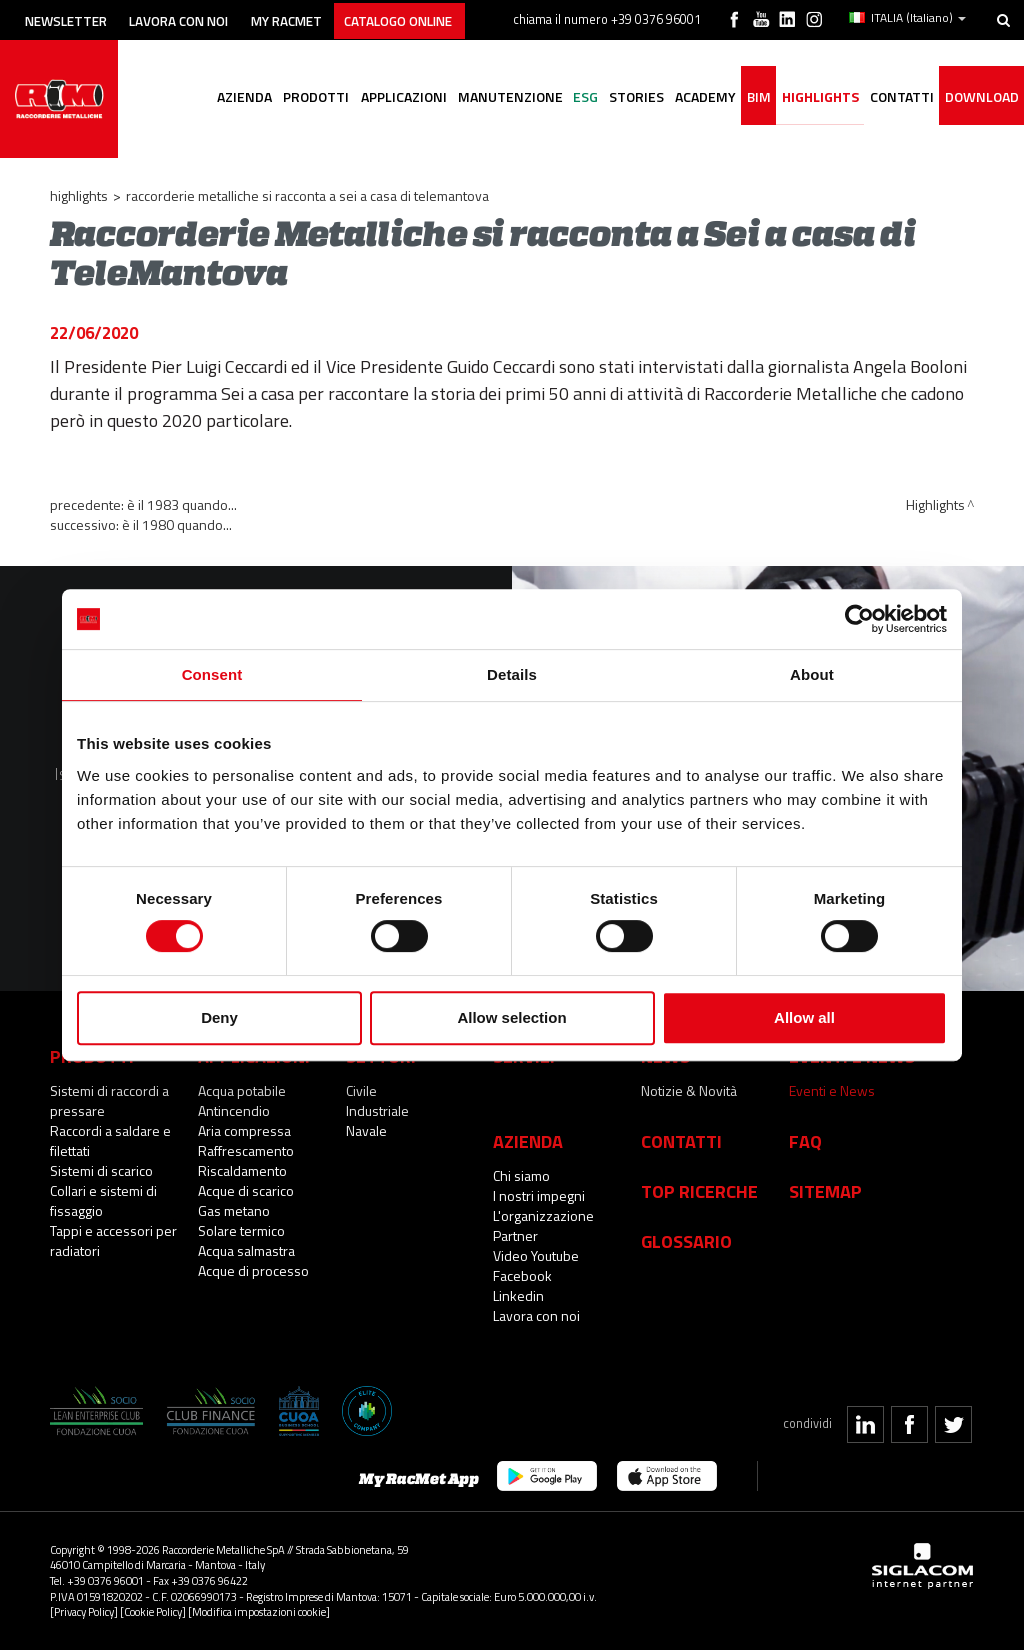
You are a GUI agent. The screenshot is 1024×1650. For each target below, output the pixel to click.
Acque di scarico (246, 1190)
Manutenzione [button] (486, 125)
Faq (805, 1141)
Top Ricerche (699, 1191)
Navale (366, 1130)
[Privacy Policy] (84, 1611)
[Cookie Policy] (153, 1611)
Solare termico (241, 1230)
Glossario (686, 1241)
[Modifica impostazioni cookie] (259, 1611)
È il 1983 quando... (182, 504)
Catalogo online (434, 17)
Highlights (812, 125)
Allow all (804, 1017)
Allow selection (511, 1017)
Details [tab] (512, 674)
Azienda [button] (212, 125)
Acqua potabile (242, 1090)
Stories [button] (619, 125)
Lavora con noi (194, 17)
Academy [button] (691, 125)
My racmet (311, 17)
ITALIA (908, 18)
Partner (515, 1235)
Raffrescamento (246, 1150)
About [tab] (812, 674)
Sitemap (825, 1191)
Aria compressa (244, 1130)
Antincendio (234, 1110)
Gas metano (234, 1210)
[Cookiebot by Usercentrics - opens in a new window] (859, 619)
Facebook (522, 1275)
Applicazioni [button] (377, 125)
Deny (219, 1017)
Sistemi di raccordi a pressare (109, 1100)
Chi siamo (521, 1175)
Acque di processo (253, 1270)
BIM (748, 125)
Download (980, 125)
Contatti (681, 1141)
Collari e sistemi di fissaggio (103, 1200)
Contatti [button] (897, 125)
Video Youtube (536, 1255)
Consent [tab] (212, 674)
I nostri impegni (539, 1195)
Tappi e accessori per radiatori (113, 1240)
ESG (565, 125)
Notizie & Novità (689, 1090)
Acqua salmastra (246, 1250)
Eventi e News (832, 1090)
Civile (361, 1090)
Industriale (377, 1110)
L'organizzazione (543, 1215)
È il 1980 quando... (177, 524)
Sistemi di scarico (101, 1170)
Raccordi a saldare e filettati (110, 1140)
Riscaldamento (242, 1170)
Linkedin (518, 1295)
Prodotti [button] (287, 125)
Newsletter (71, 17)
